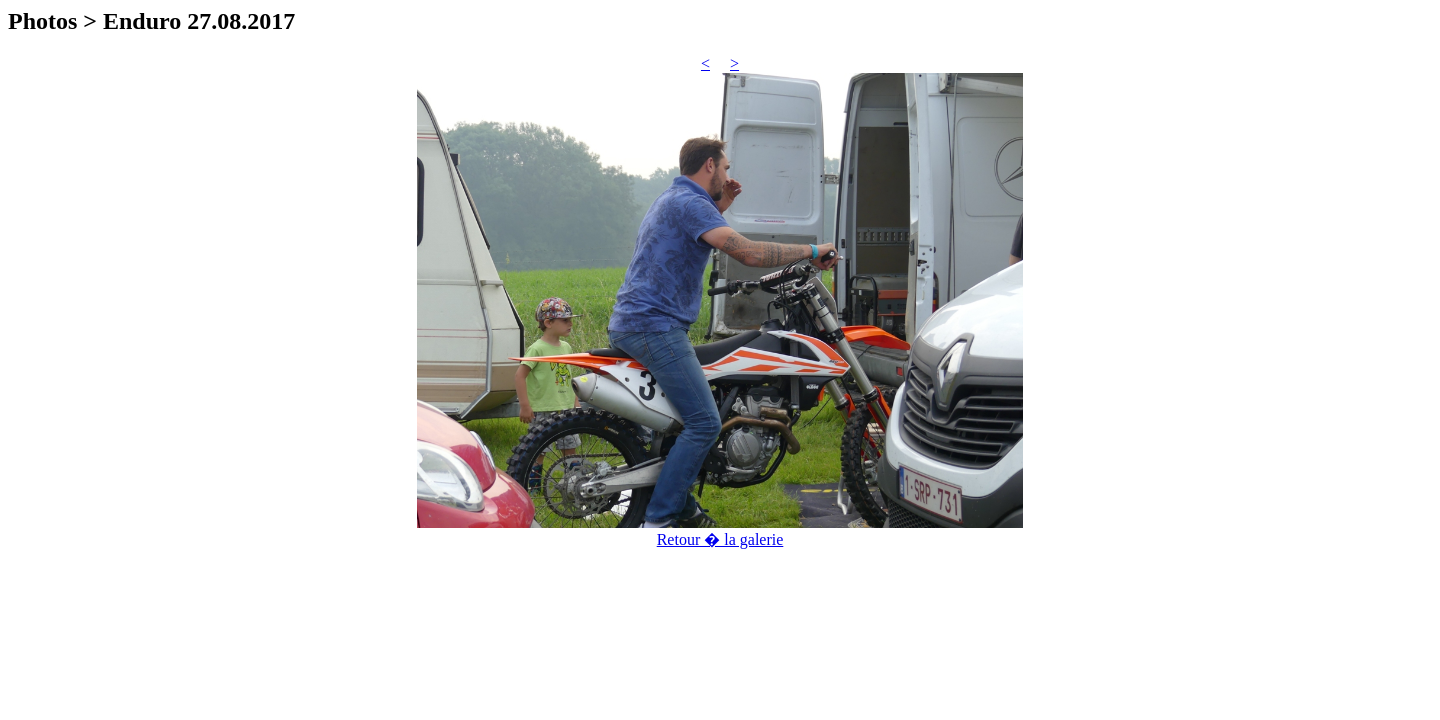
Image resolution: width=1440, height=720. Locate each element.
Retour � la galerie (720, 539)
